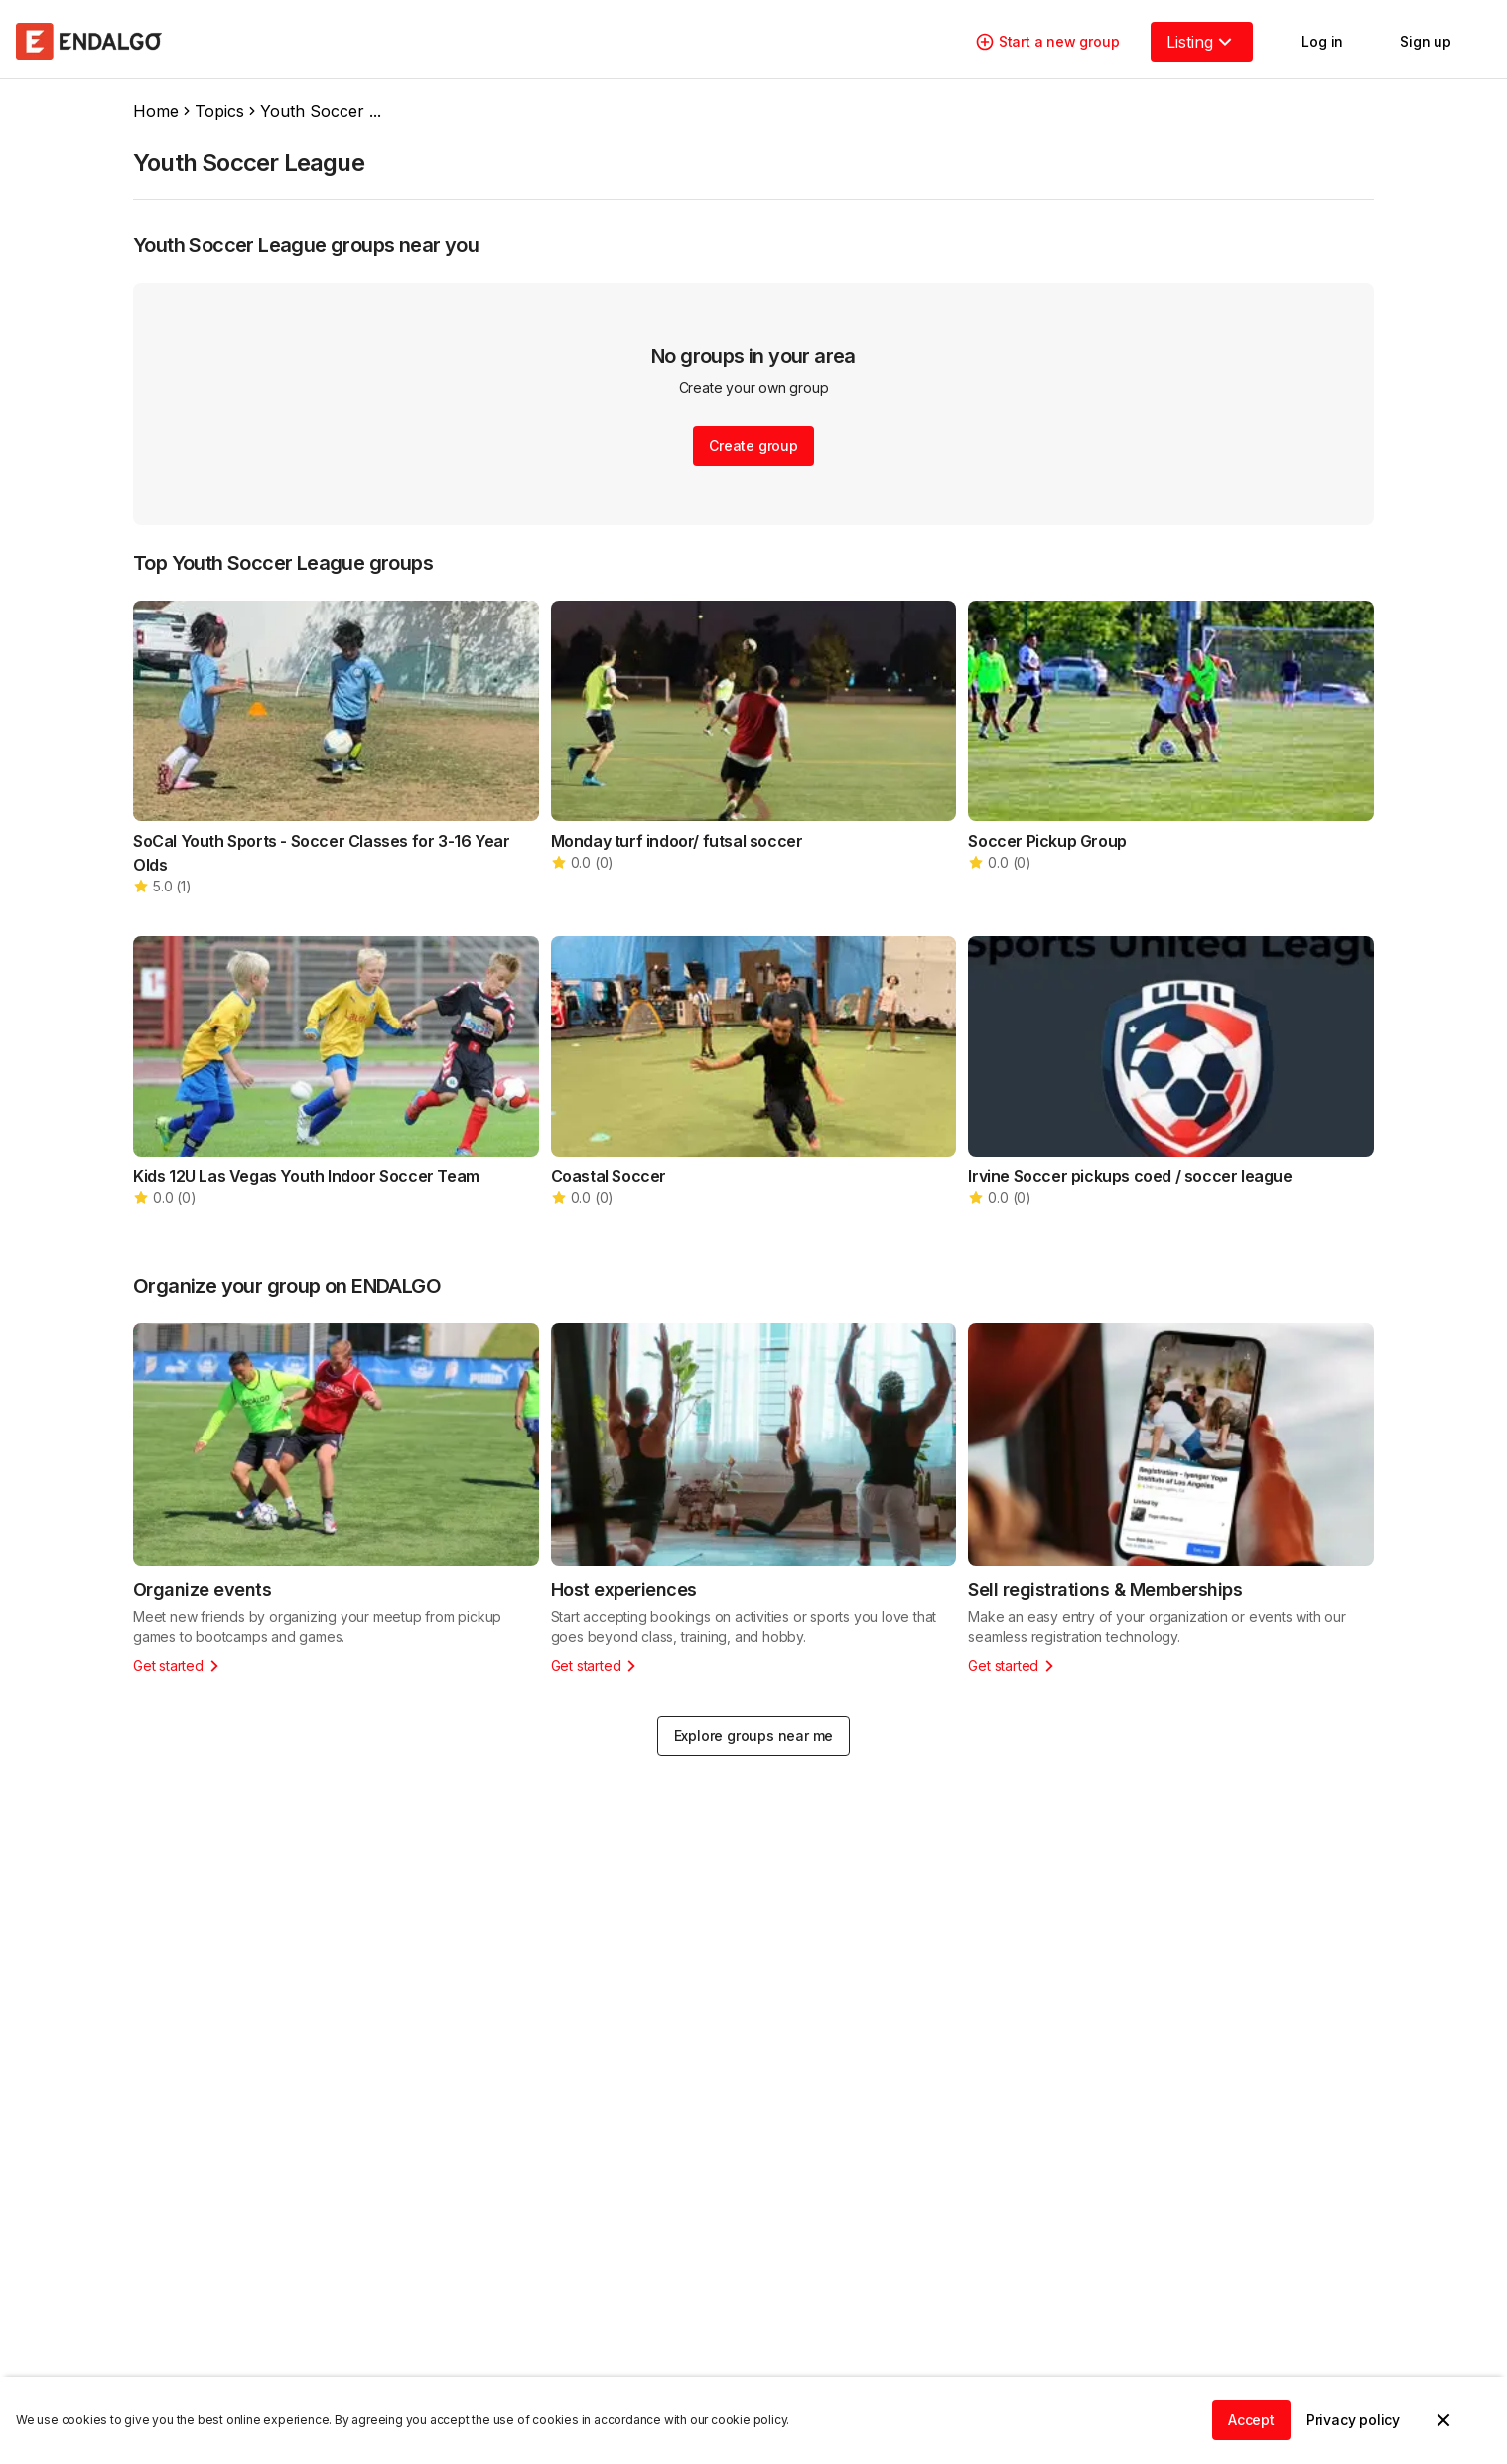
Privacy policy (1353, 2419)
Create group (753, 445)
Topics (219, 111)
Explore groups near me (754, 1735)
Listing (1201, 42)
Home (156, 111)
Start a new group (1047, 42)
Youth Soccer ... (320, 111)
